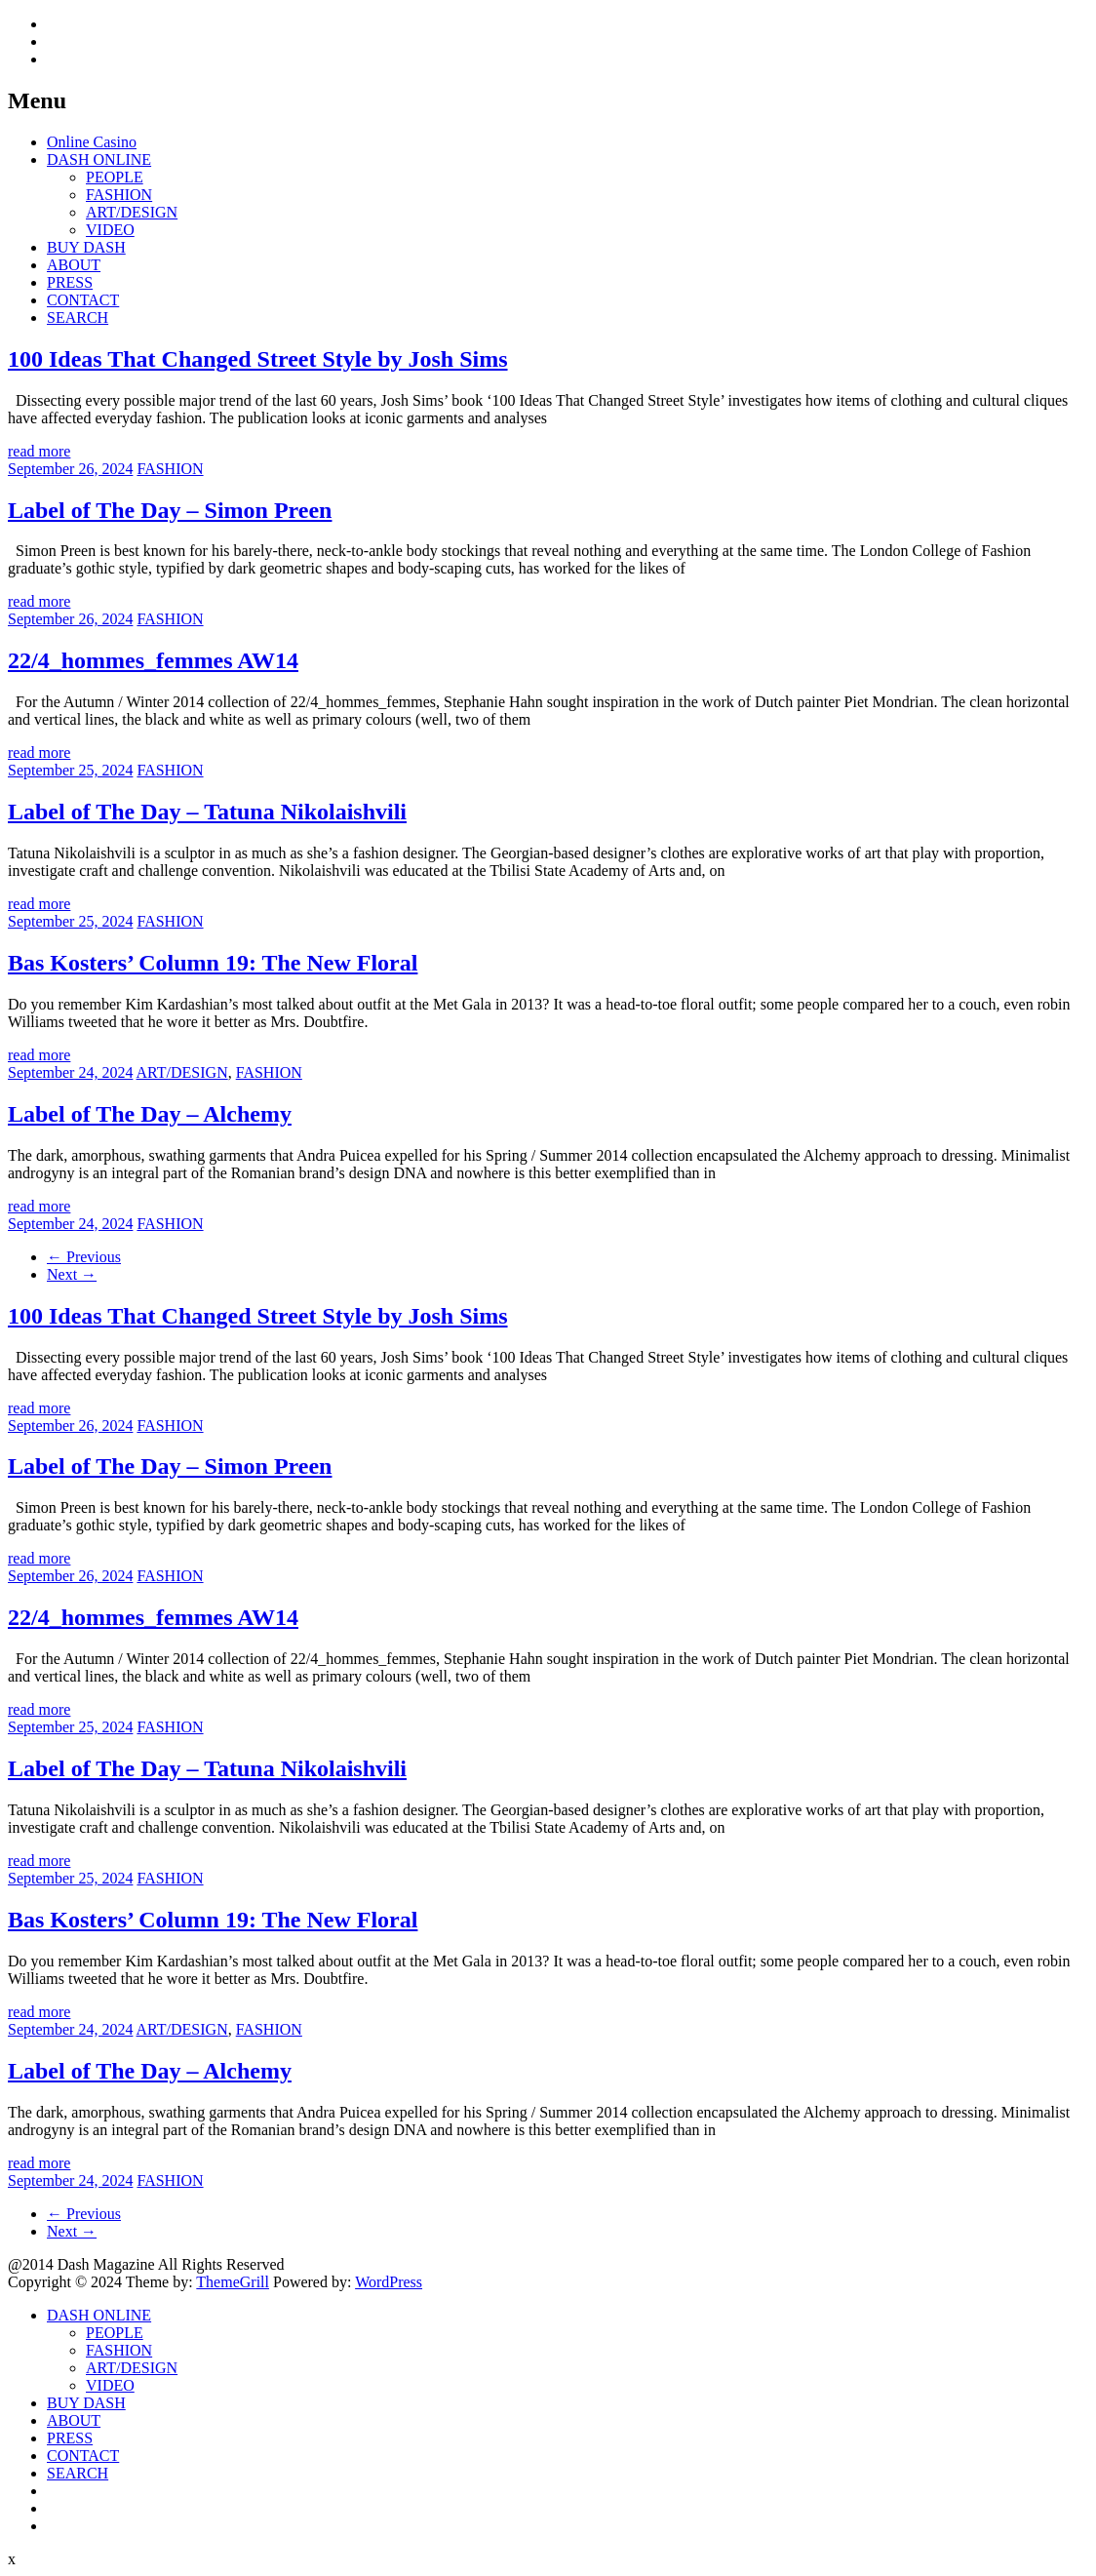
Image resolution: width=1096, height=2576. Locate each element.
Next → (72, 1274)
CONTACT (83, 300)
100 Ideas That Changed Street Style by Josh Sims (258, 359)
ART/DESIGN (131, 212)
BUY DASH (86, 247)
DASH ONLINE (99, 159)
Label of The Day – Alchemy (150, 1114)
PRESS (70, 282)
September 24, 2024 (70, 1072)
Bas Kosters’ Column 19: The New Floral (212, 962)
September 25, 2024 (70, 770)
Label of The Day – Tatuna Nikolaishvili (207, 811)
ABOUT (73, 265)
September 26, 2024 (70, 468)
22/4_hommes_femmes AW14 (153, 660)
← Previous (84, 1256)
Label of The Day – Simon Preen (170, 510)
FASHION (119, 194)
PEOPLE (114, 177)
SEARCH (77, 317)
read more (39, 451)
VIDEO (110, 229)
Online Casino (92, 142)
